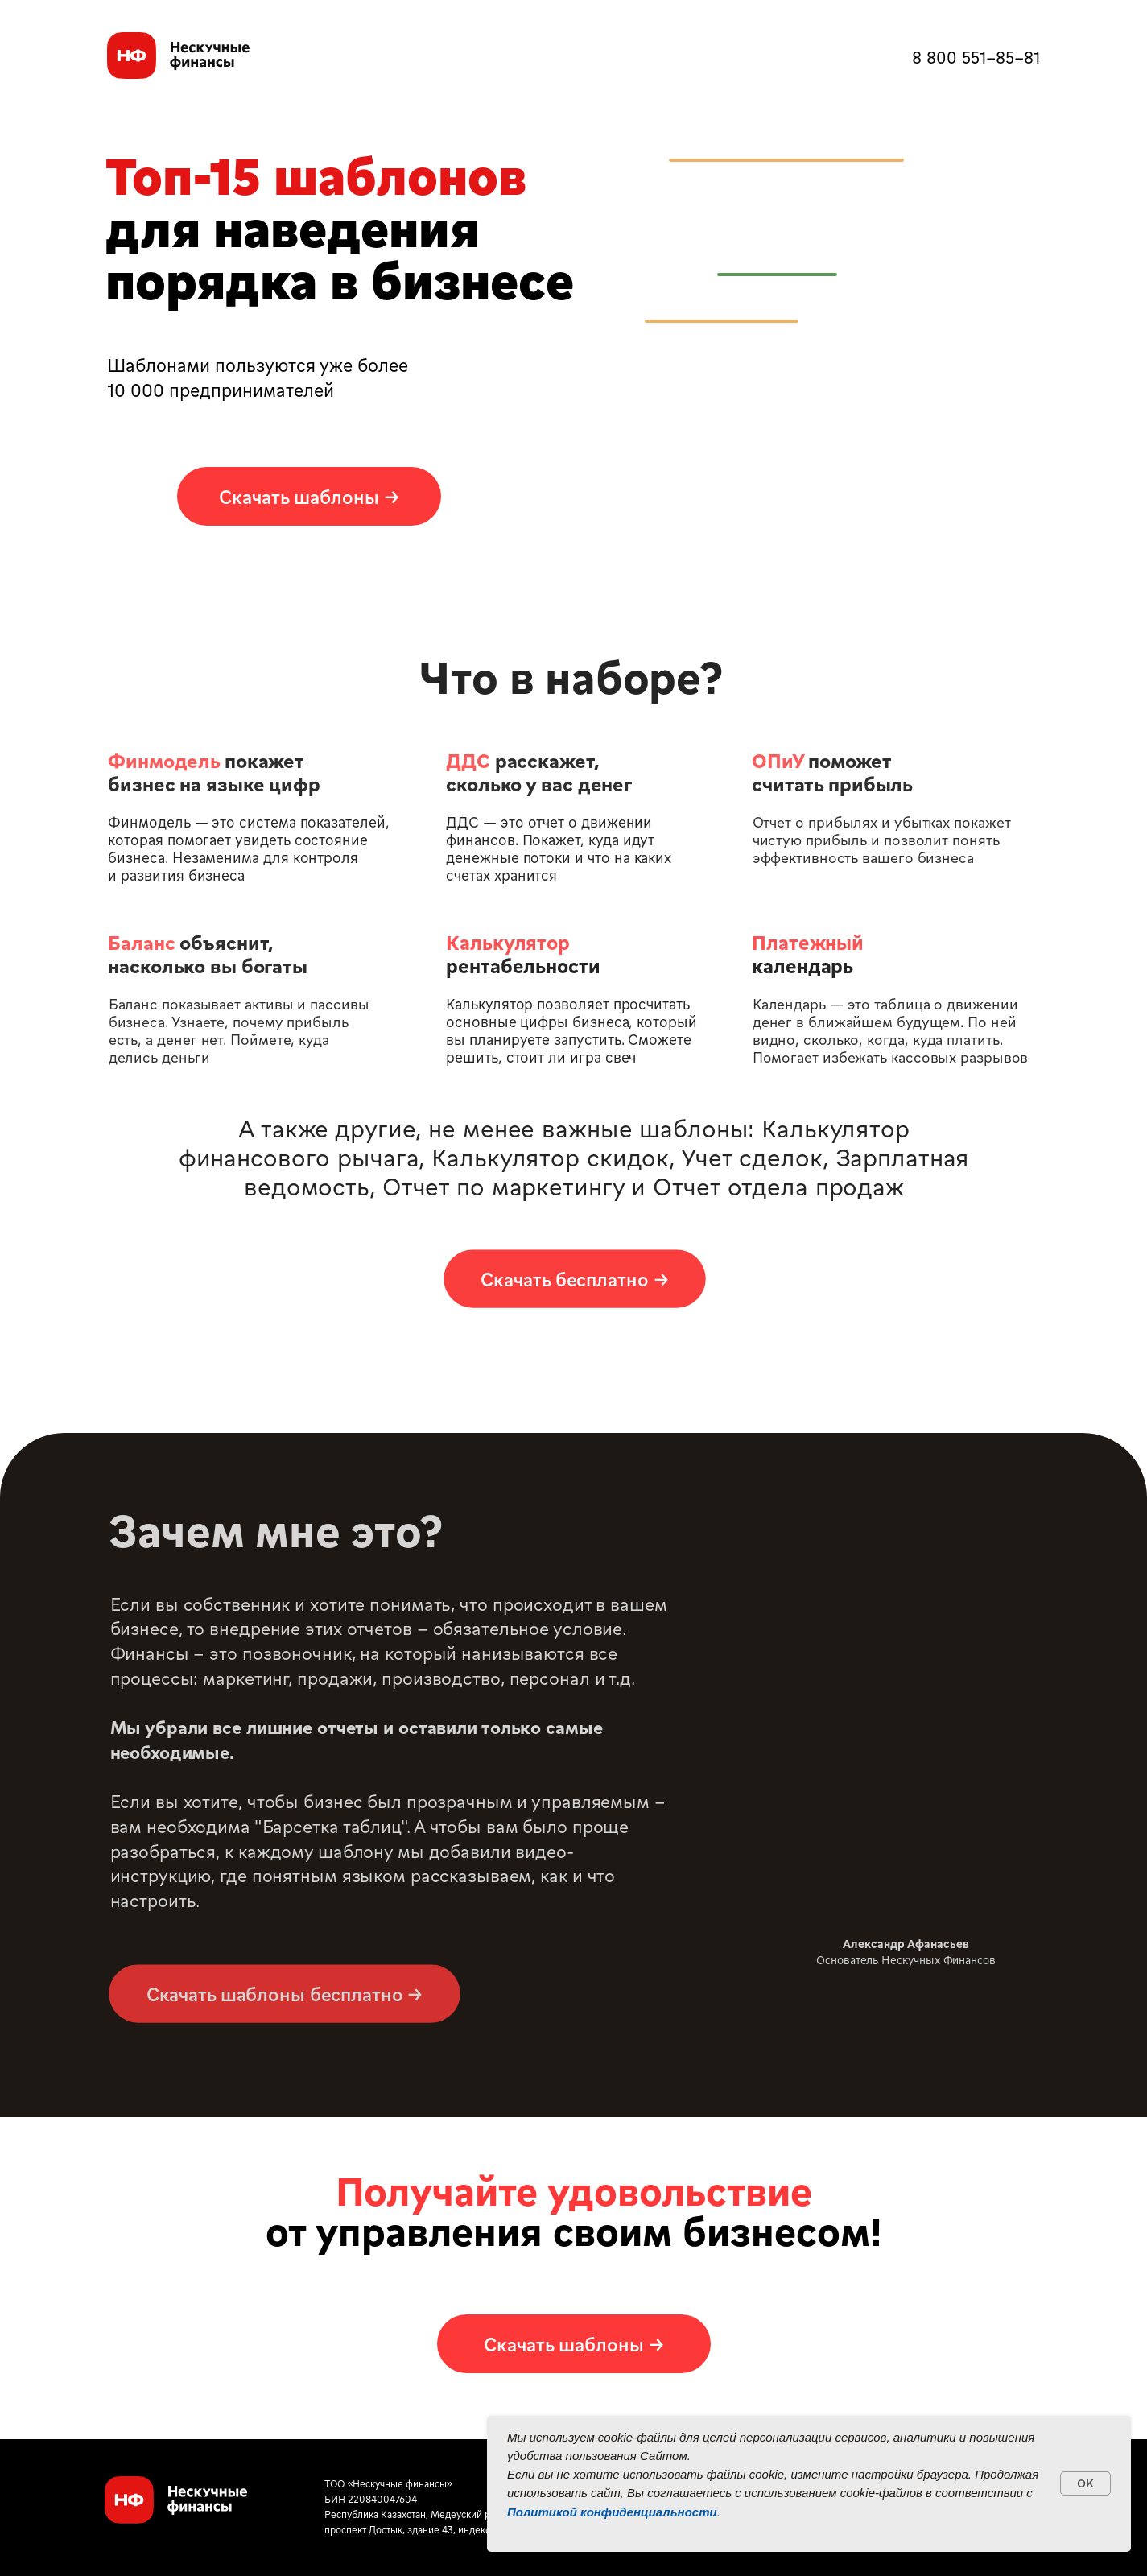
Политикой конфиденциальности (612, 2512)
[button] (309, 496)
